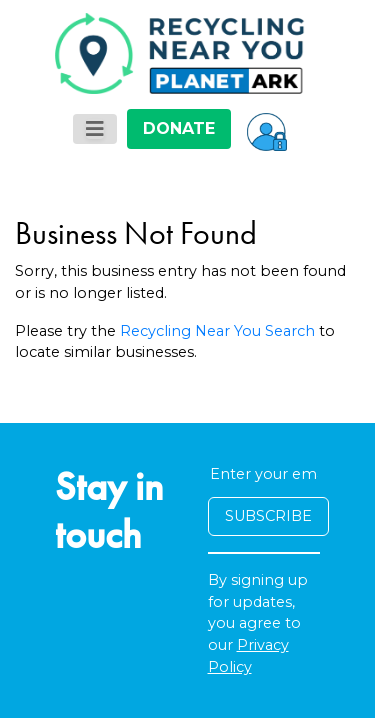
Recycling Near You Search (217, 331)
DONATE (179, 128)
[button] (267, 129)
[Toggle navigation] (95, 129)
